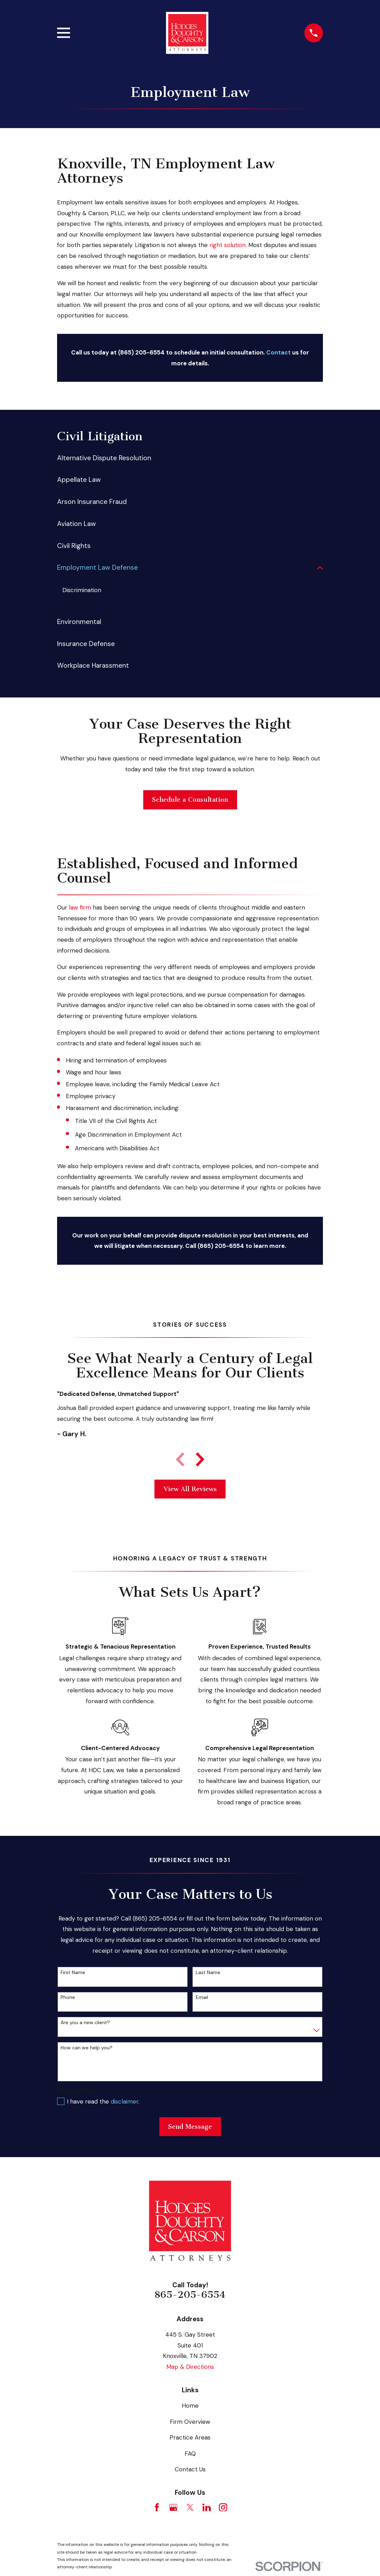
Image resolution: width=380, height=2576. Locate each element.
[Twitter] (190, 2508)
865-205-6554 (190, 2295)
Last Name (208, 1974)
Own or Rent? (78, 2091)
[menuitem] (190, 458)
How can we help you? (86, 2049)
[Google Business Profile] (173, 2508)
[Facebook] (157, 2508)
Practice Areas (190, 2439)
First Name (73, 1974)
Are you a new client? (85, 2024)
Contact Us (190, 2471)
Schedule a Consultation (190, 801)
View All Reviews (190, 1490)
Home (190, 2407)
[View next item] (200, 1460)
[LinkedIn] (206, 2508)
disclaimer (124, 2102)
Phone (68, 1999)
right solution (227, 245)
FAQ (190, 2454)
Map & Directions (190, 2368)
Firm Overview (190, 2423)
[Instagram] (223, 2508)
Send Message (190, 2128)
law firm (80, 909)
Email (202, 1999)
